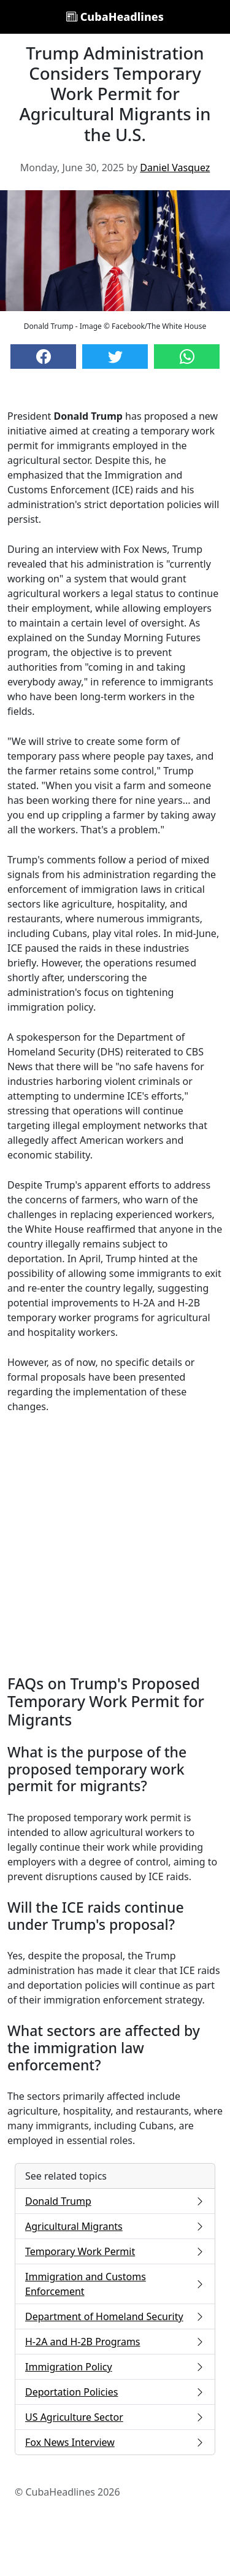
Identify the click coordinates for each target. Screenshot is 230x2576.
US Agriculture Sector (115, 2417)
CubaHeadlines (115, 16)
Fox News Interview (115, 2442)
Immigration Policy (115, 2366)
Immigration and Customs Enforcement (115, 2284)
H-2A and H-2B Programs (115, 2341)
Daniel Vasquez (175, 167)
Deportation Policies (115, 2392)
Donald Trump (115, 2201)
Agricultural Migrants (115, 2226)
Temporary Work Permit (115, 2251)
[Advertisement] (115, 1544)
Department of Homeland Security (115, 2316)
